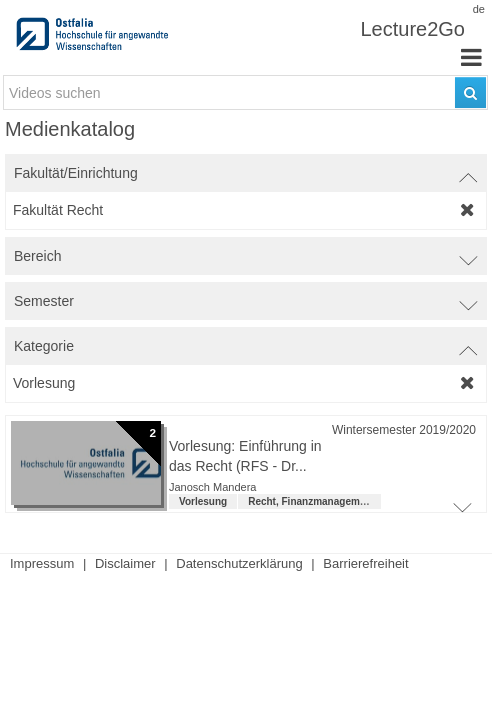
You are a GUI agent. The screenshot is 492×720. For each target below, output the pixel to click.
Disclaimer (125, 563)
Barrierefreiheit (365, 563)
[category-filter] (246, 383)
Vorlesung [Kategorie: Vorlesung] (203, 501)
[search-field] (245, 92)
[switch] (246, 173)
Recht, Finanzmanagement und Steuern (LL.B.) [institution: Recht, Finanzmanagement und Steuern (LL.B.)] (359, 501)
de (479, 9)
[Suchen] (470, 92)
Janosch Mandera (212, 487)
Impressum (42, 563)
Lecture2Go (412, 29)
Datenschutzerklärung (239, 563)
